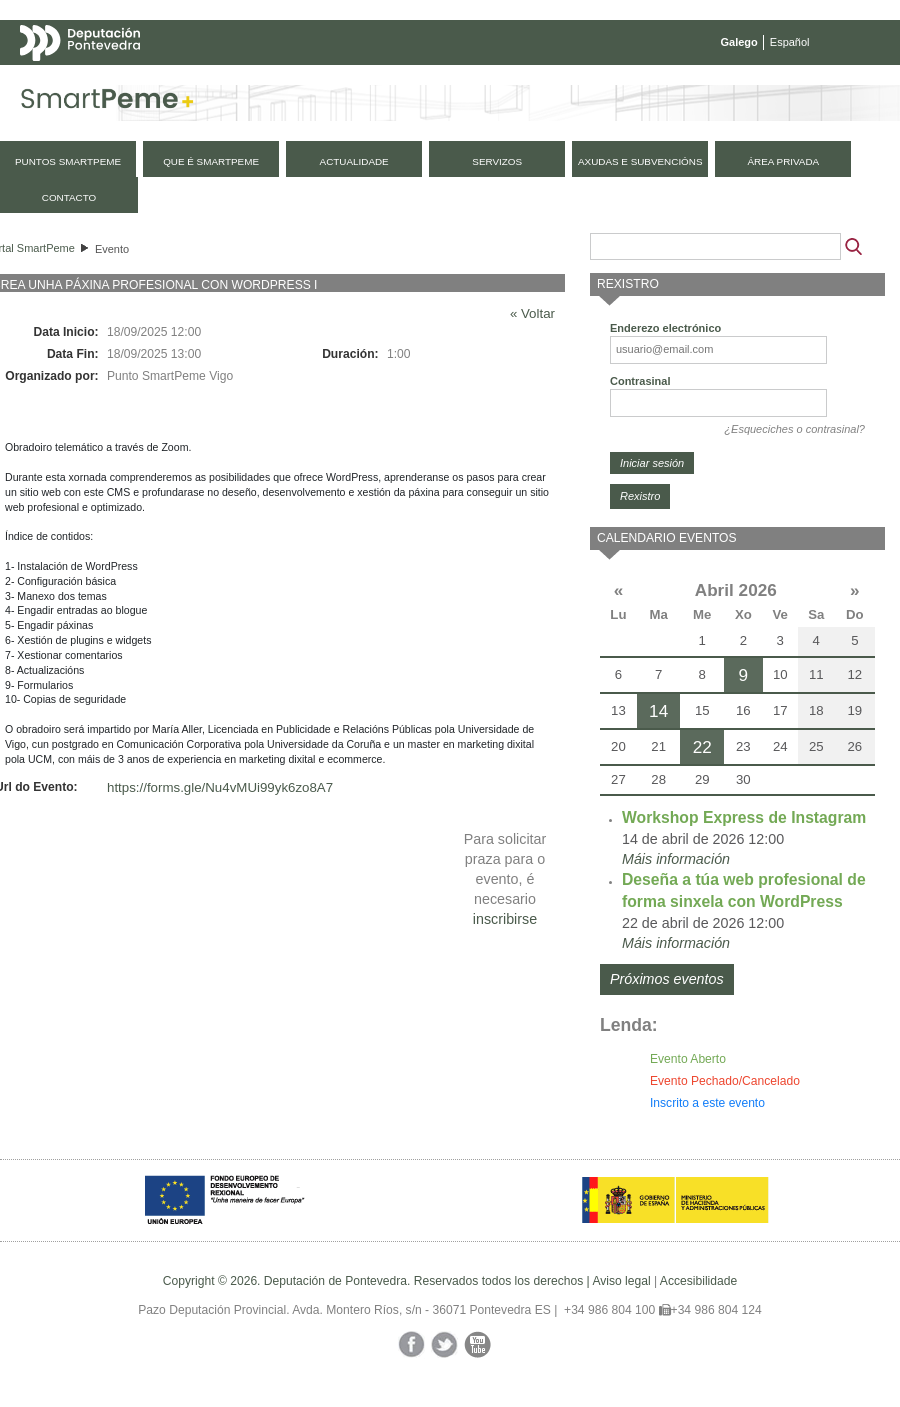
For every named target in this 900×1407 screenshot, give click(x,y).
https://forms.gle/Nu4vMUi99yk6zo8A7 (220, 787)
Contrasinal (640, 381)
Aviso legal (621, 1281)
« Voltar (532, 313)
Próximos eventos (667, 979)
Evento (112, 249)
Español (790, 42)
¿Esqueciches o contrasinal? (794, 429)
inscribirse (505, 919)
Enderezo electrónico (665, 328)
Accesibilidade (698, 1281)
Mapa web (217, 82)
